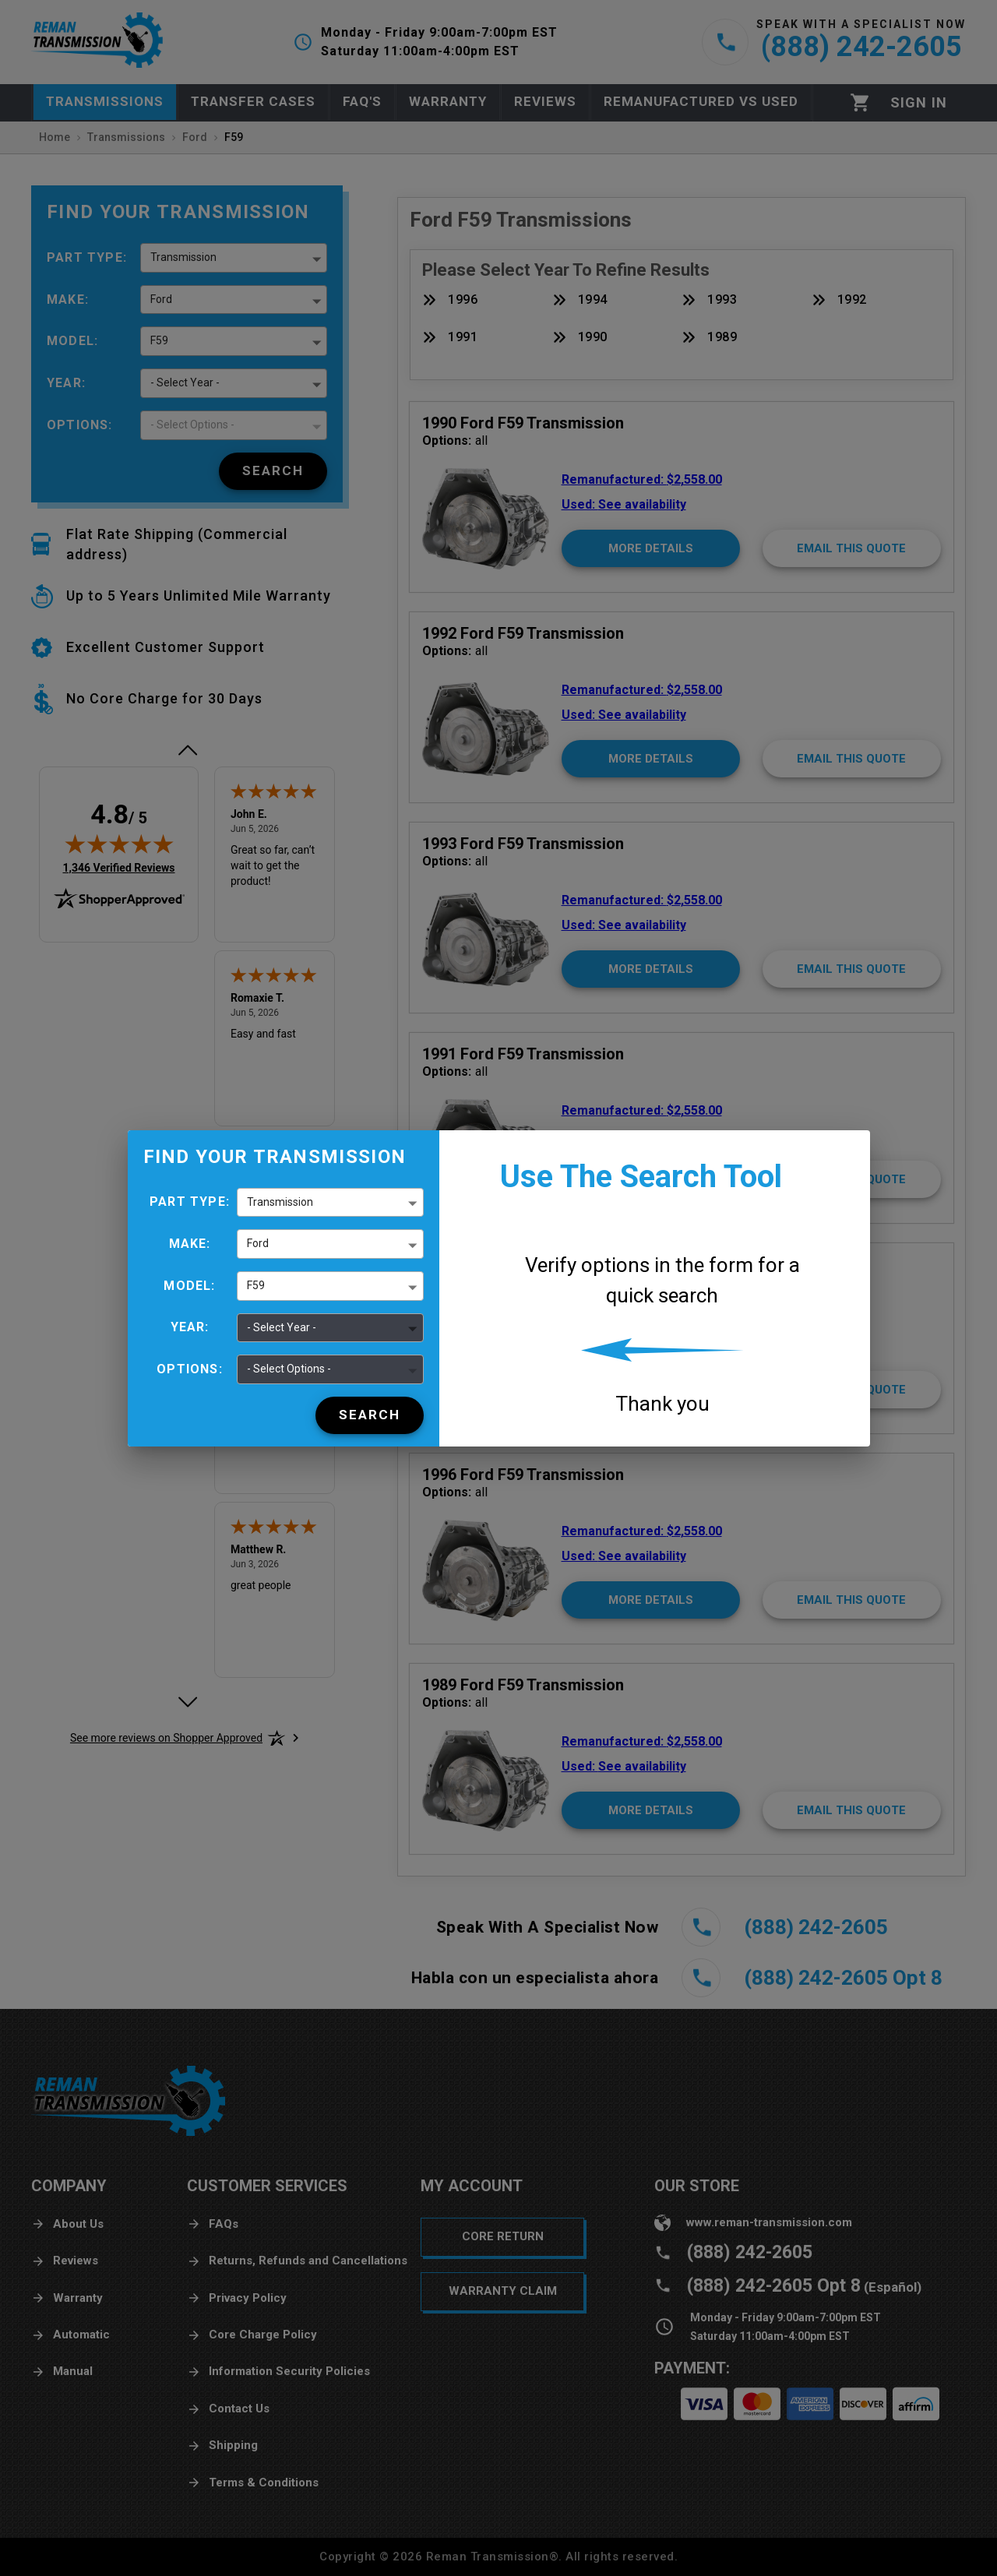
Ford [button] (258, 1243)
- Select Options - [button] (289, 1368)
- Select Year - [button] (281, 1327)
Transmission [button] (280, 1202)
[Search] (369, 1415)
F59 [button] (256, 1285)
